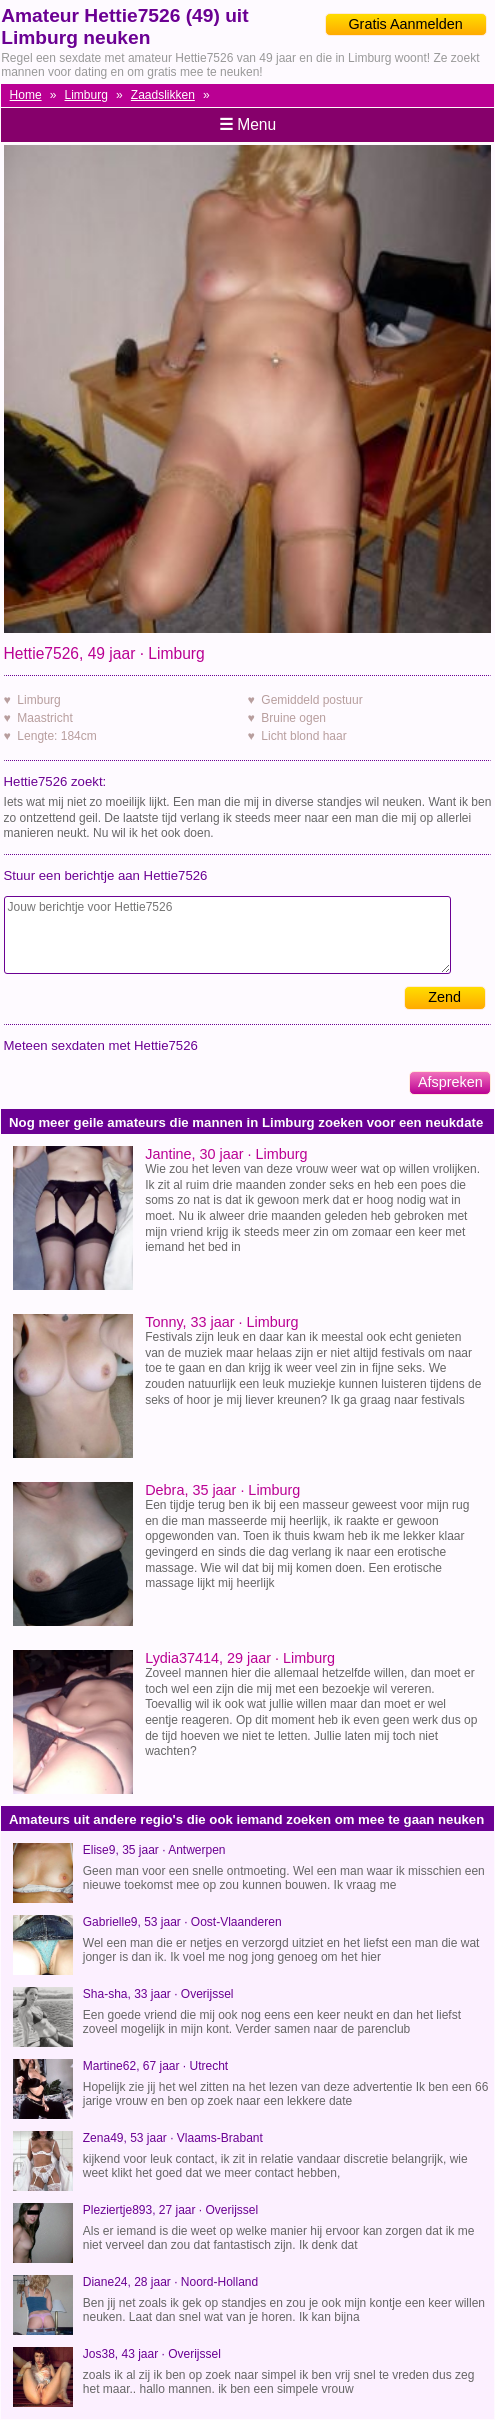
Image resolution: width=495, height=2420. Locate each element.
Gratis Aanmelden (405, 24)
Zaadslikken (163, 95)
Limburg (86, 95)
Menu (247, 124)
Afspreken (450, 1082)
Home (26, 95)
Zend (444, 997)
